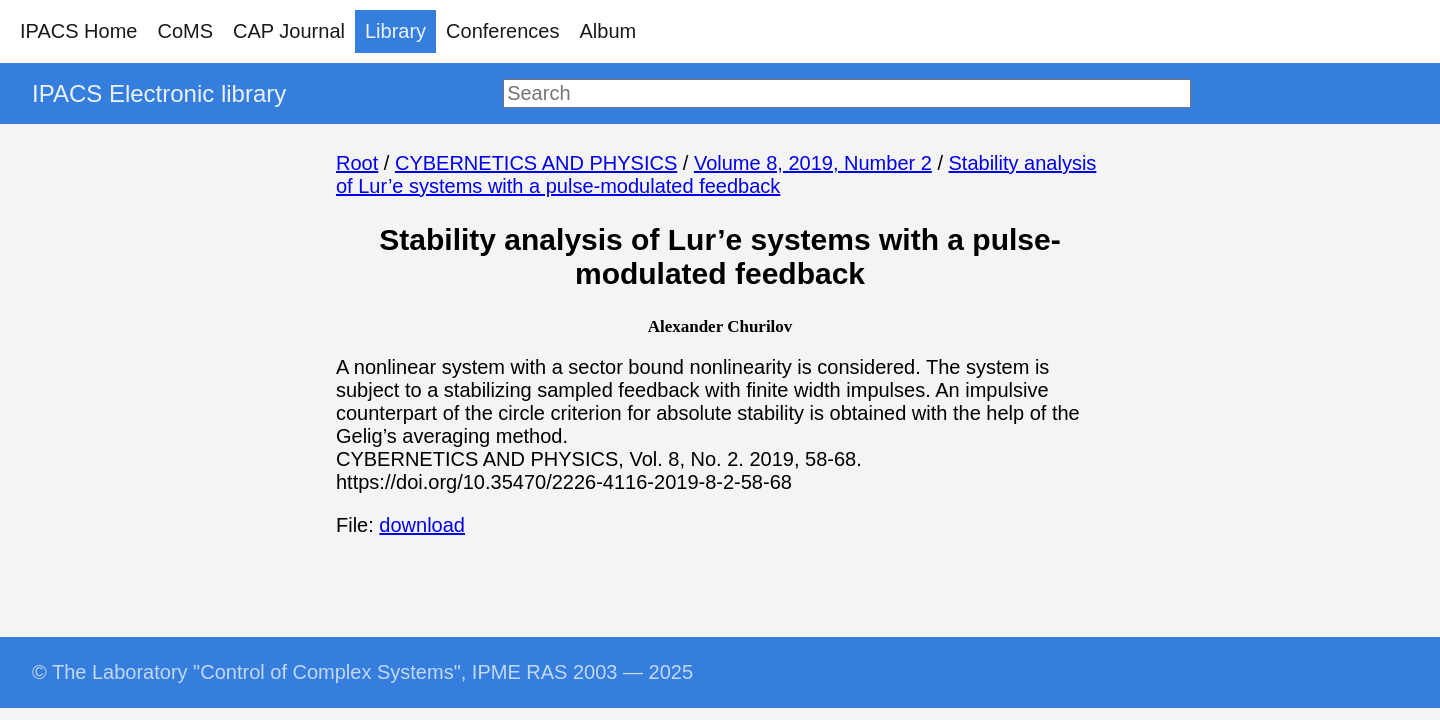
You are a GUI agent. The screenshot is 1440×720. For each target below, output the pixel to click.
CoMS (185, 31)
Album (608, 31)
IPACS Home (78, 31)
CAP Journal (289, 31)
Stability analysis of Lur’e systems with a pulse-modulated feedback (716, 174)
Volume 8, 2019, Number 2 (813, 163)
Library (395, 31)
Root (357, 163)
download (422, 525)
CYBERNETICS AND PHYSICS (536, 163)
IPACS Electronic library (159, 93)
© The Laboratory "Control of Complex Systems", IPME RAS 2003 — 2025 (362, 672)
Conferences (502, 31)
